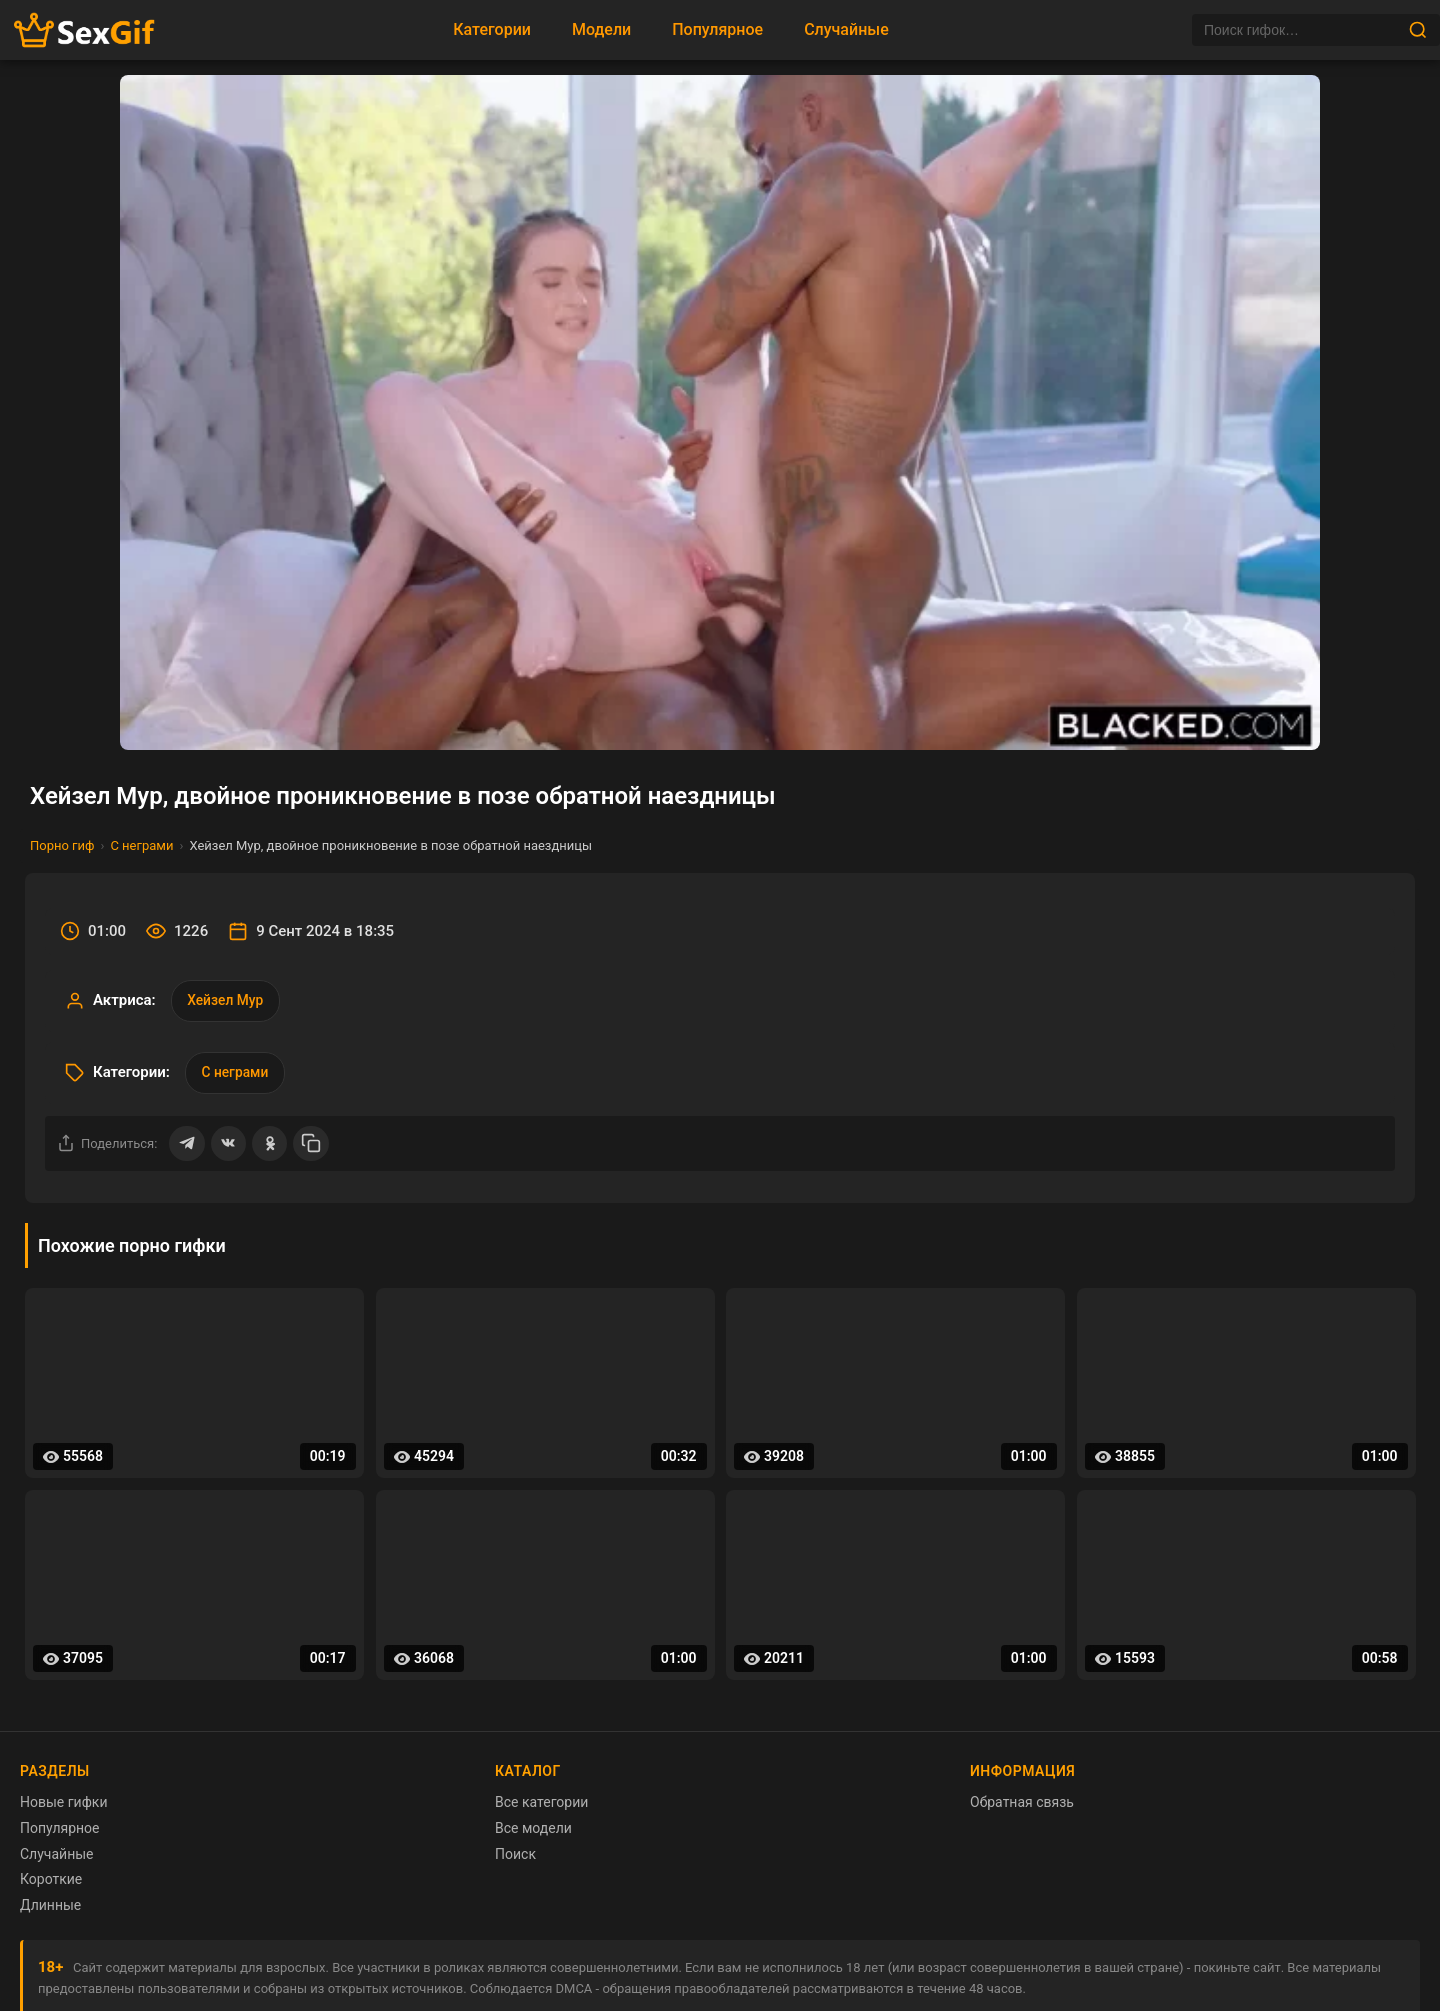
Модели (601, 29)
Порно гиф (62, 845)
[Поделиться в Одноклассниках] (271, 1146)
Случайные (846, 29)
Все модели (533, 1831)
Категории (492, 29)
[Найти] (1418, 30)
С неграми (141, 845)
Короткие (51, 1883)
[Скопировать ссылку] (313, 1146)
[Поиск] (1300, 30)
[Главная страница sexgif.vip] (85, 30)
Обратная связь (1022, 1806)
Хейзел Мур (226, 1001)
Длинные (50, 1908)
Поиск (515, 1857)
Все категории (541, 1806)
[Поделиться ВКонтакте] (229, 1146)
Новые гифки (64, 1806)
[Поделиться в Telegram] (187, 1146)
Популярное (717, 29)
